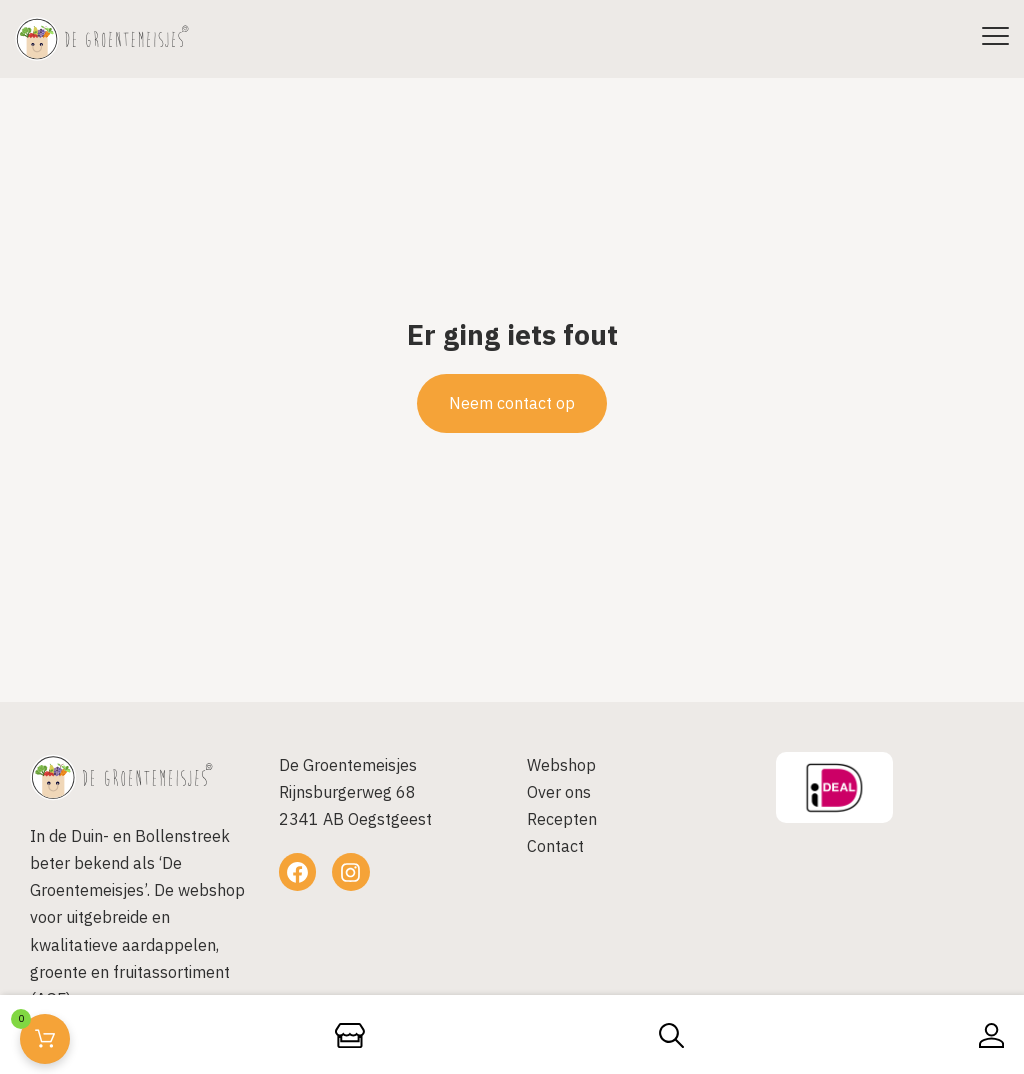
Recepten (562, 819)
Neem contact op (512, 403)
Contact (555, 846)
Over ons (559, 792)
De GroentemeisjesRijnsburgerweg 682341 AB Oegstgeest (355, 792)
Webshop (561, 765)
